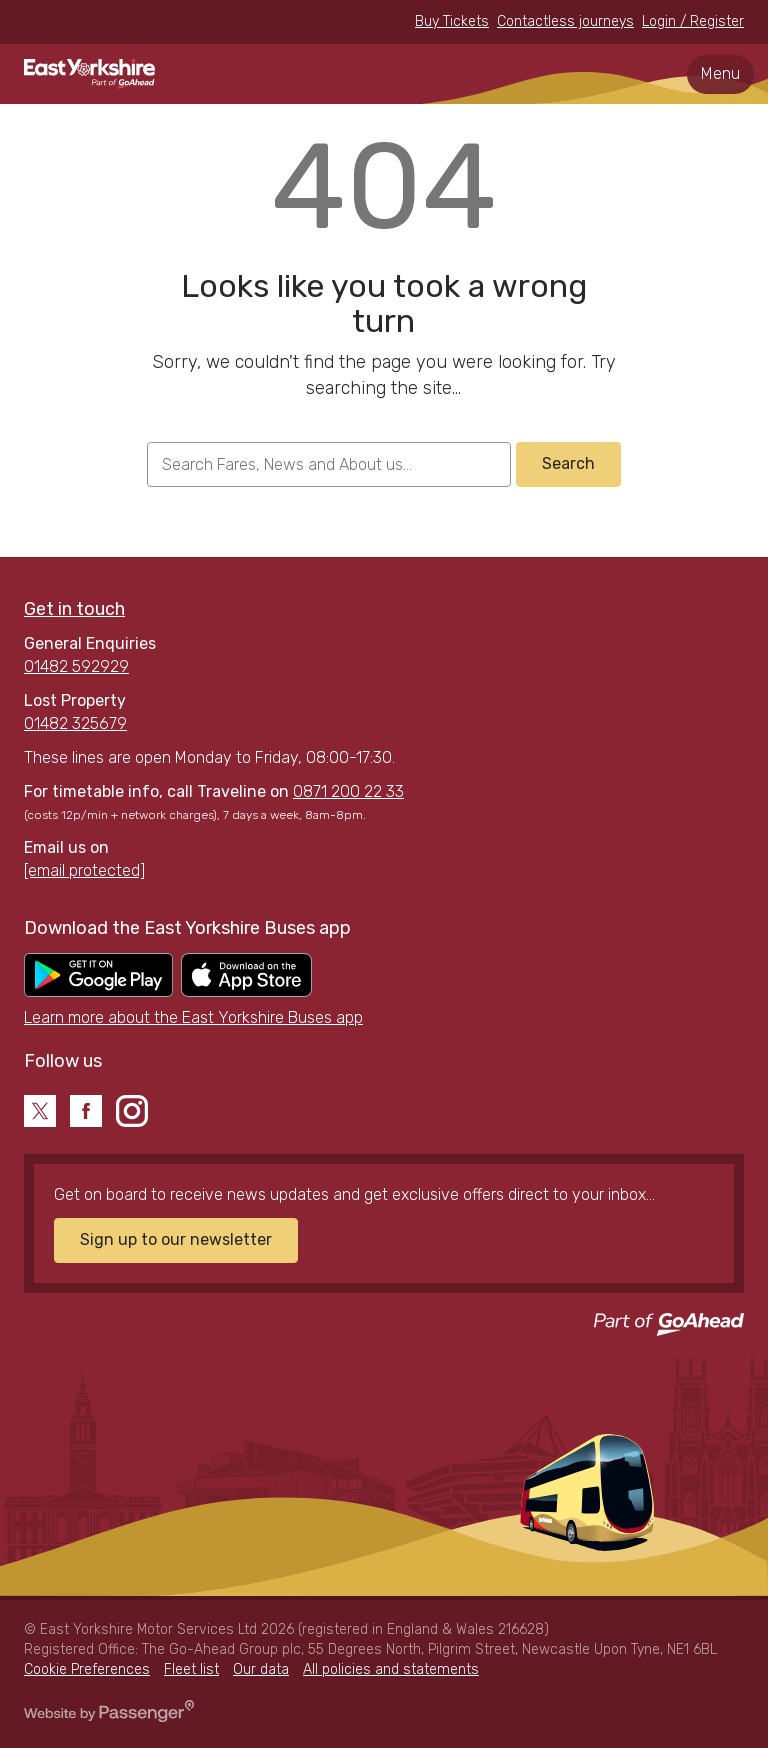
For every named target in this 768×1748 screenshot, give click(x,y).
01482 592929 (76, 666)
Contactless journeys (565, 21)
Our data (261, 1669)
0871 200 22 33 (348, 791)
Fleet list (191, 1669)
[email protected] (84, 870)
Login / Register (693, 21)
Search (568, 463)
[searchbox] (328, 464)
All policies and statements (391, 1669)
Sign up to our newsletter (176, 1239)
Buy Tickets (452, 21)
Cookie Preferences (87, 1669)
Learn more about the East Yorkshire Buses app (193, 1017)
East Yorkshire (89, 74)
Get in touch (74, 609)
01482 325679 (75, 723)
